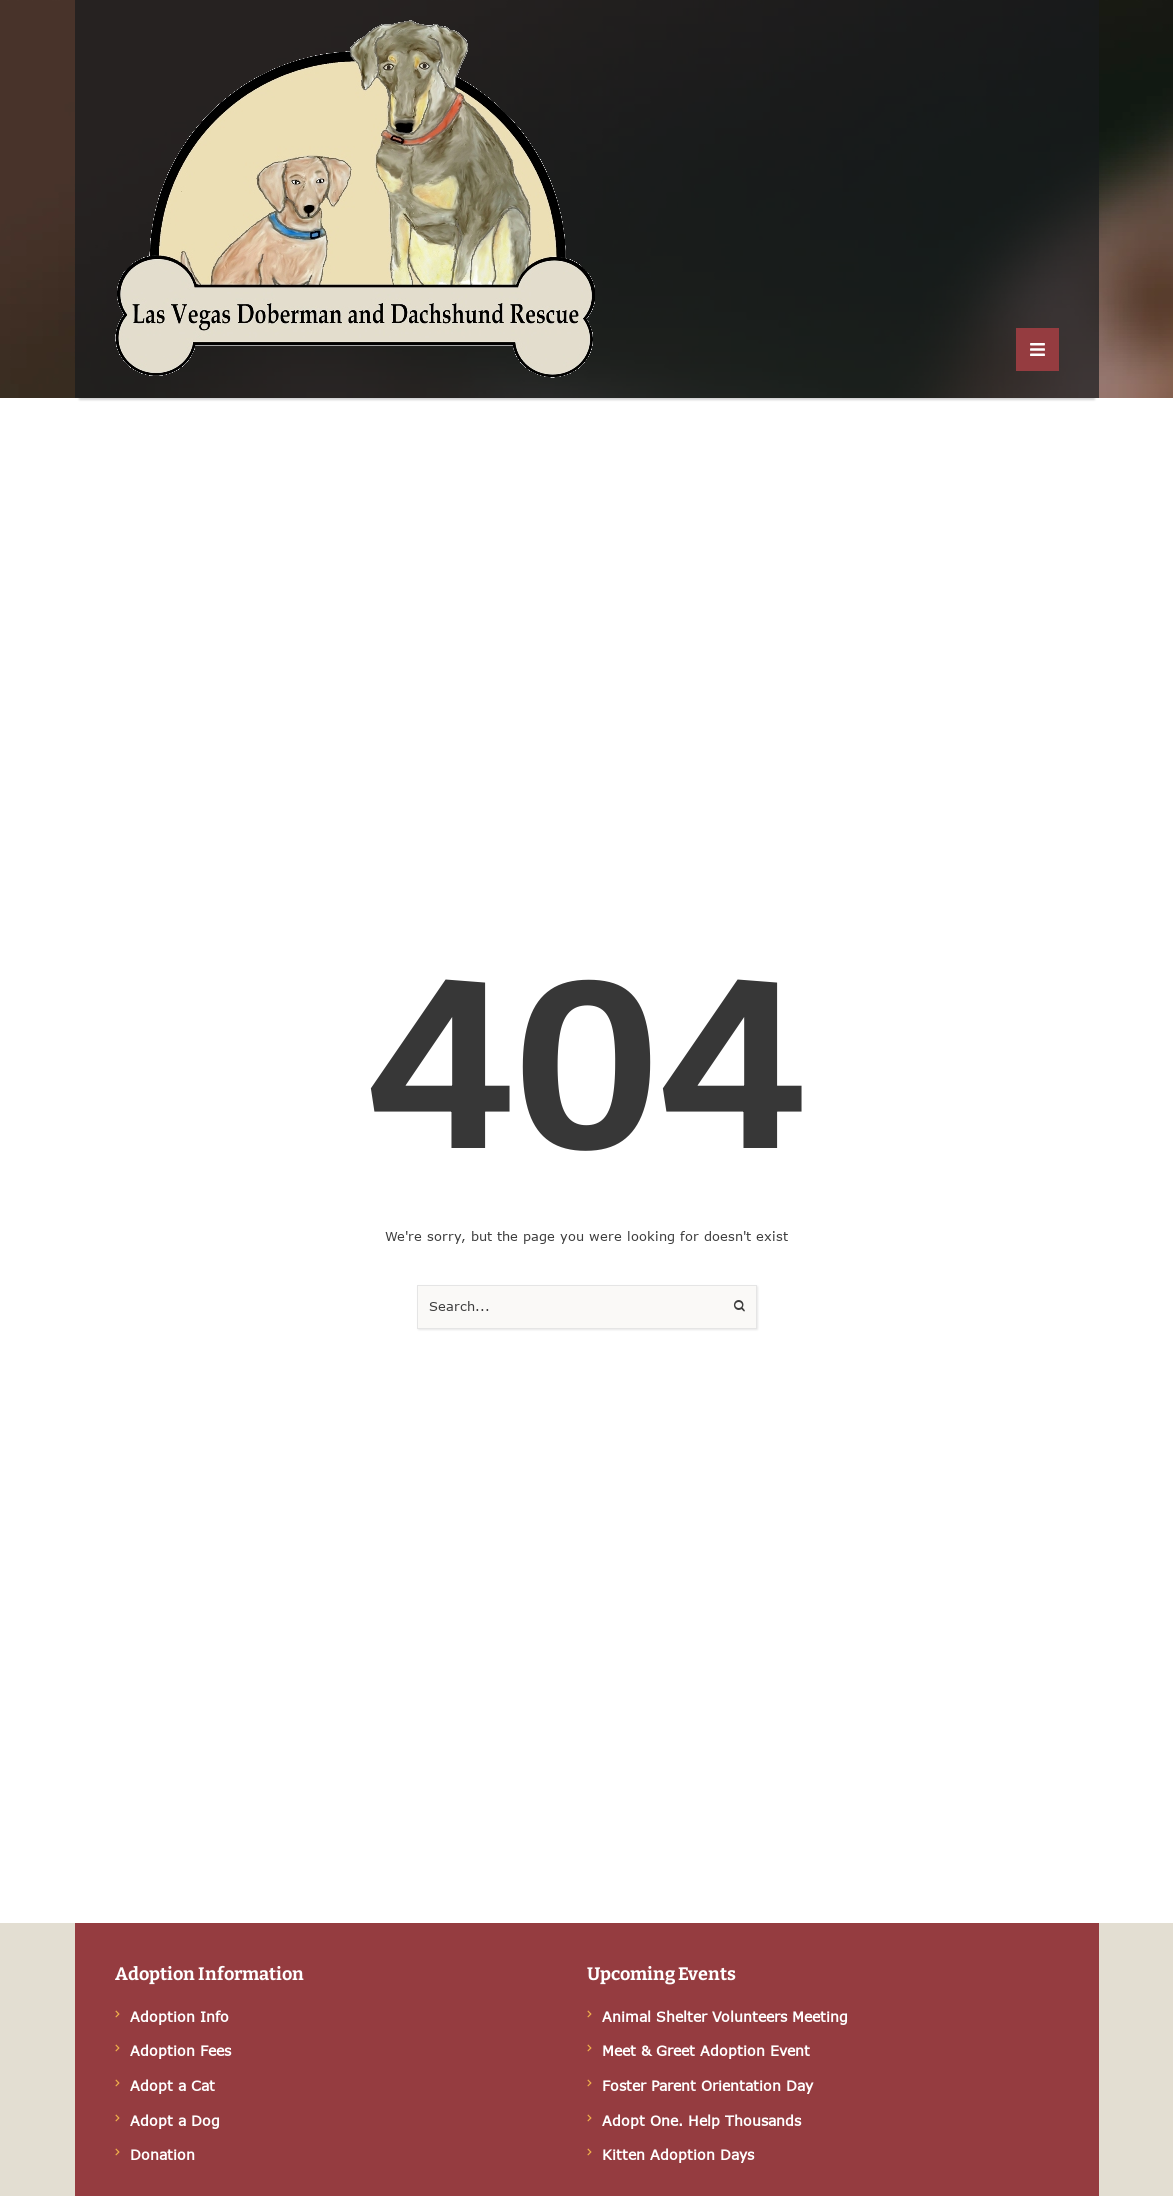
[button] (1037, 349)
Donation (162, 2154)
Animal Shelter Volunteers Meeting (725, 2016)
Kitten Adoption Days (678, 2154)
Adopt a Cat (172, 2085)
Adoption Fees (180, 2050)
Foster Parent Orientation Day (707, 2085)
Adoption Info (179, 2016)
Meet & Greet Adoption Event (706, 2050)
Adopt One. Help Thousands (701, 2120)
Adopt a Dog (175, 2120)
